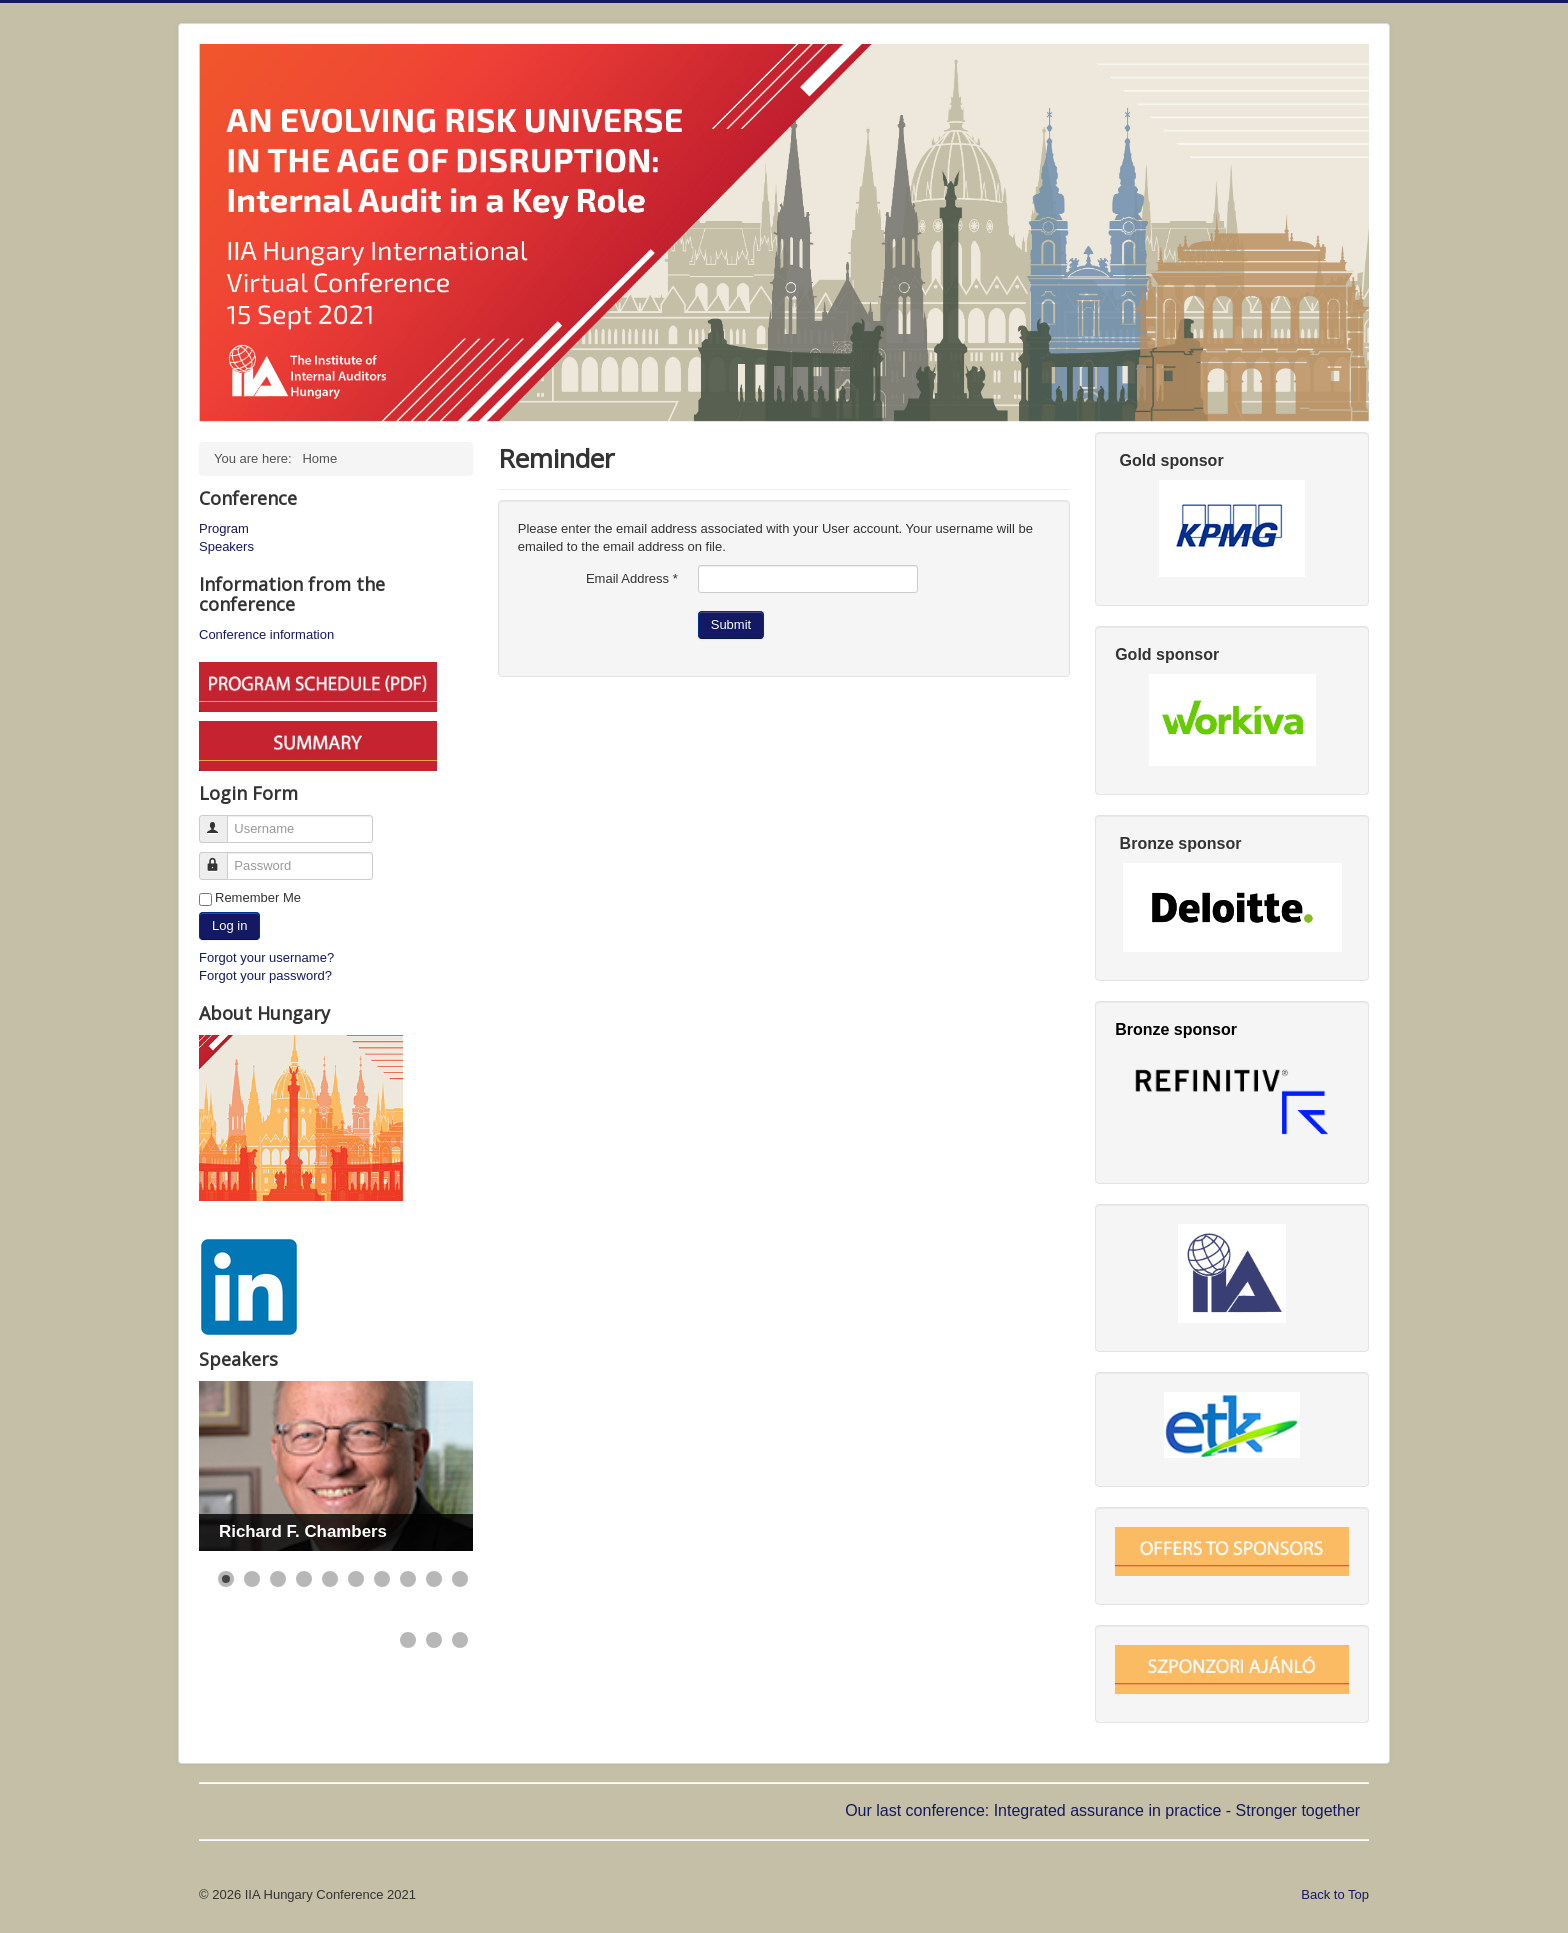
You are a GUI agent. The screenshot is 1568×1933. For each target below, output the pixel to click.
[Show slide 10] (460, 1579)
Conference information (266, 634)
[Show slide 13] (460, 1640)
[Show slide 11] (408, 1640)
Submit (731, 624)
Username (222, 820)
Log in (229, 925)
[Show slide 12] (434, 1640)
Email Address (632, 578)
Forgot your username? (266, 957)
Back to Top (1335, 1894)
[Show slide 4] (304, 1579)
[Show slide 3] (278, 1579)
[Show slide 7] (382, 1579)
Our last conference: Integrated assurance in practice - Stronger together (1104, 1810)
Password (222, 857)
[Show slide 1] (226, 1579)
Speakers (226, 546)
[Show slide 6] (356, 1579)
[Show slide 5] (330, 1579)
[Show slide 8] (408, 1579)
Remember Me (258, 897)
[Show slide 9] (434, 1579)
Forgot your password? (265, 975)
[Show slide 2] (252, 1579)
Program (224, 528)
